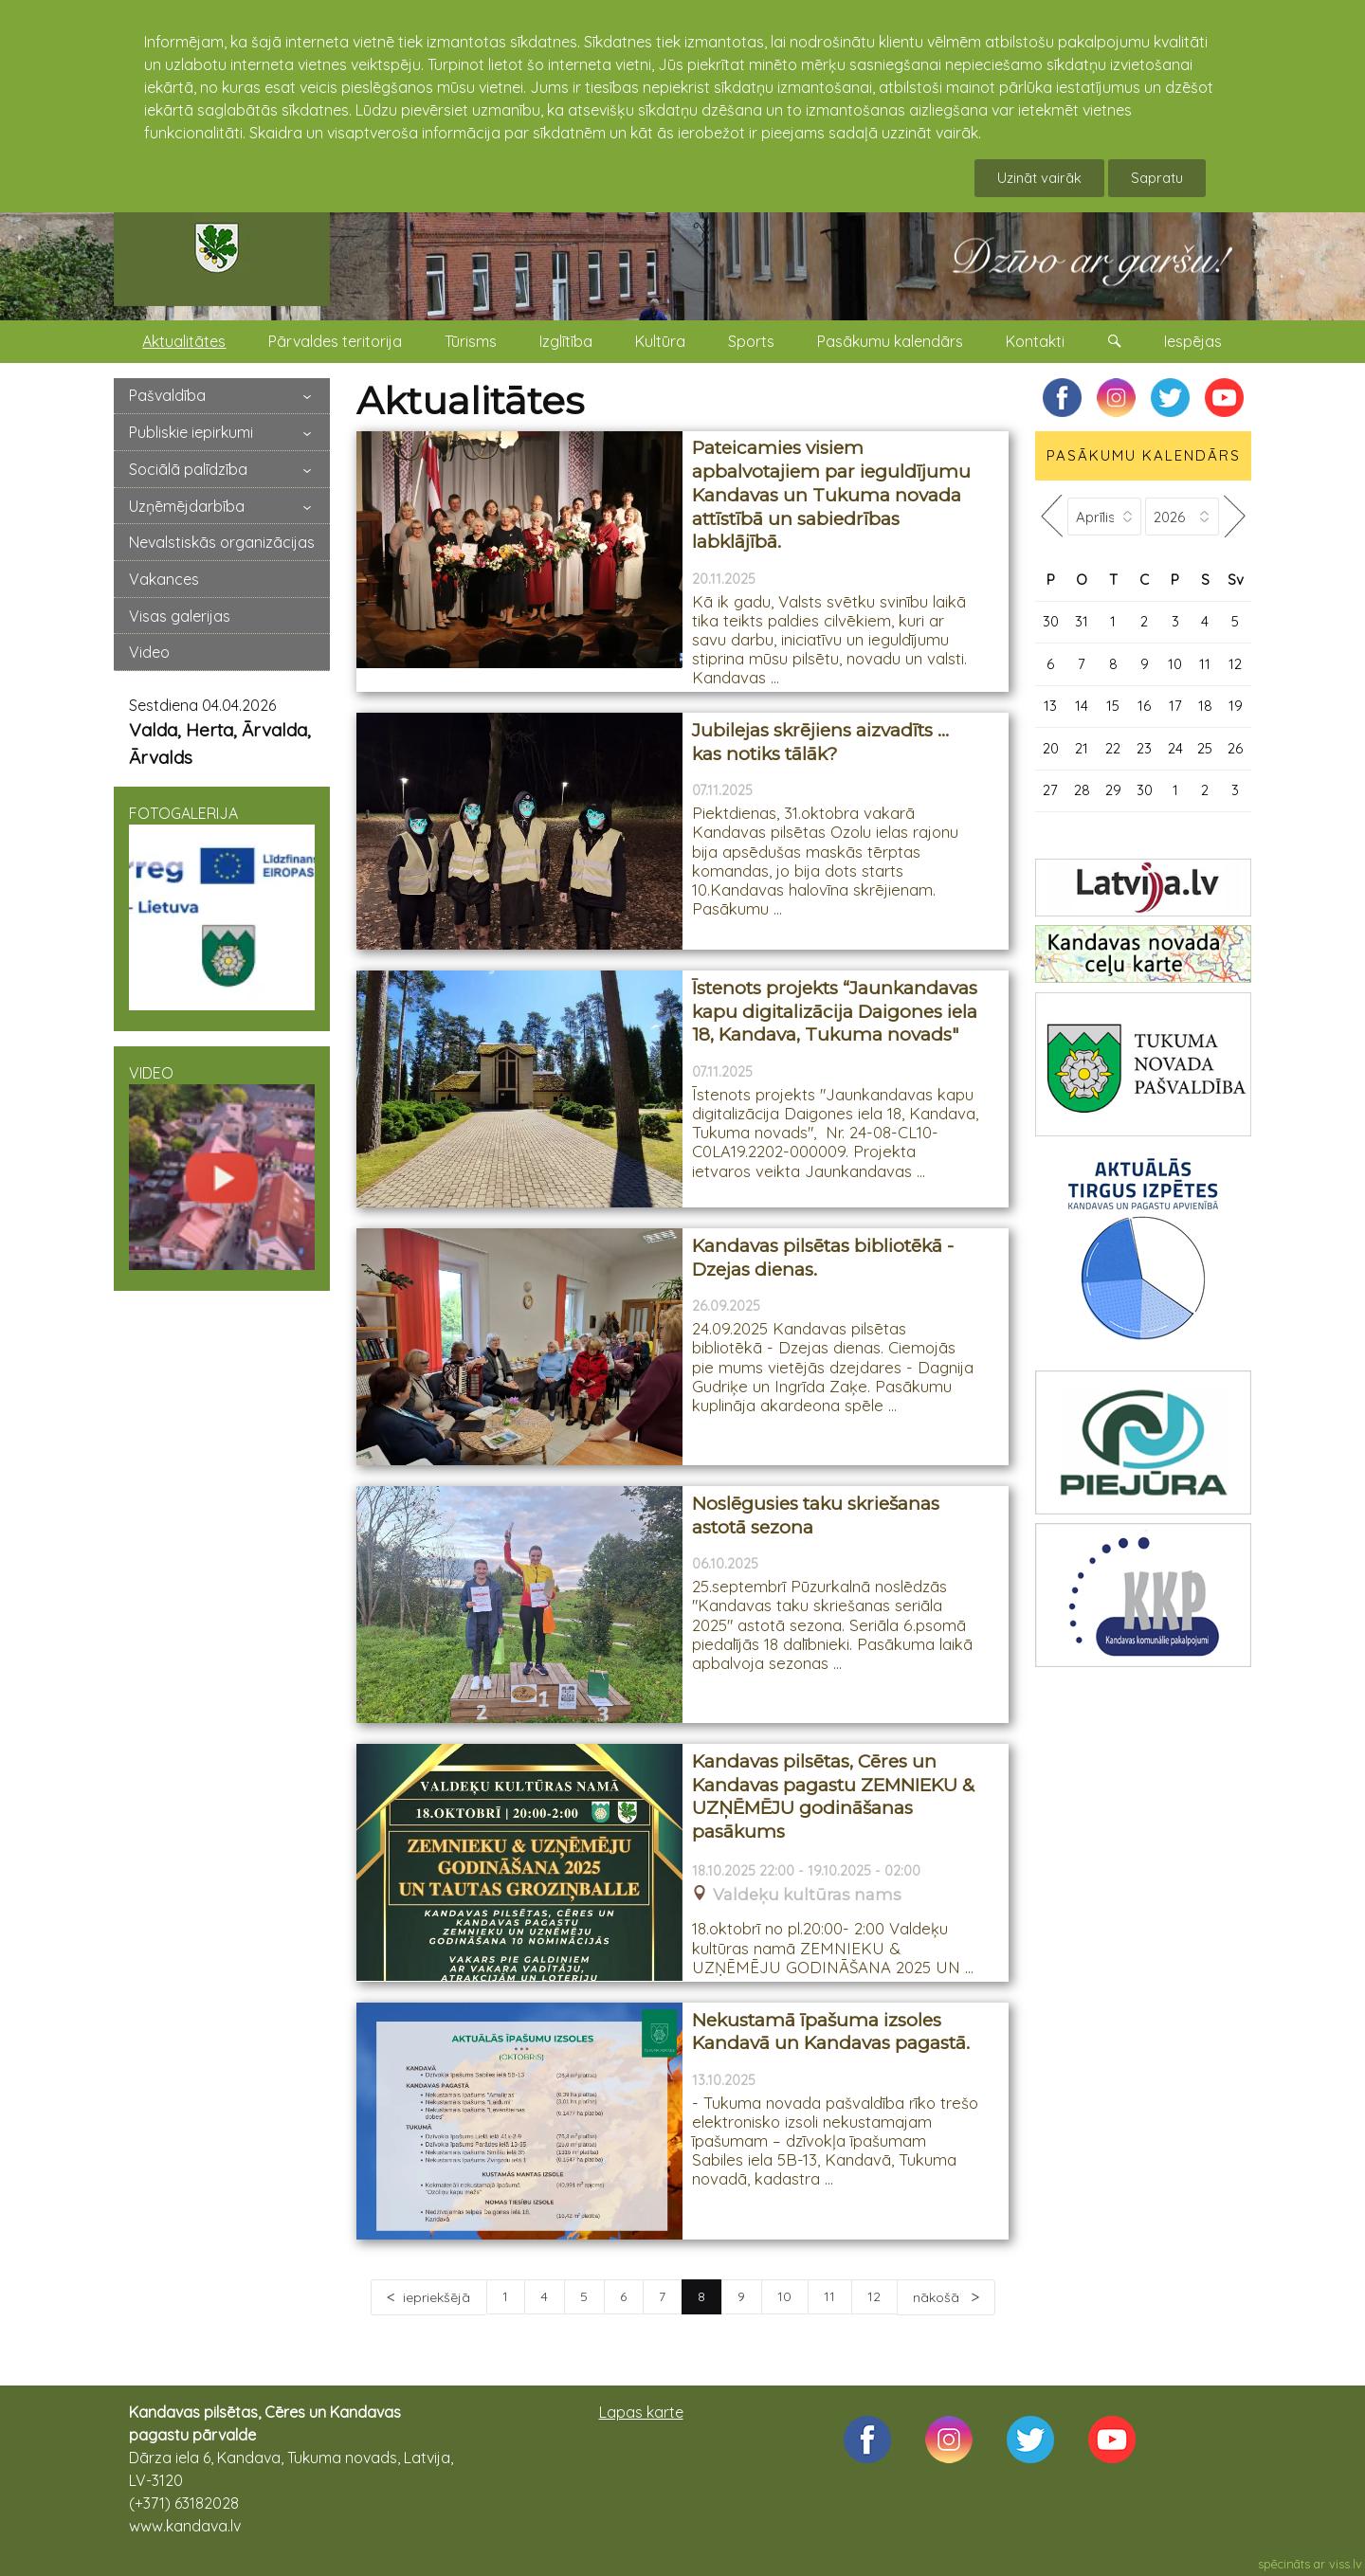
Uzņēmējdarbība (187, 506)
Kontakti (1035, 341)
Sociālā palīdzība (188, 469)
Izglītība (565, 341)
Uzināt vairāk (1039, 178)
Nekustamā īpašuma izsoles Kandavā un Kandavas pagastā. (831, 2032)
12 (874, 2296)
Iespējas (1193, 341)
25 (1204, 748)
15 (1112, 706)
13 (1050, 706)
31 (1081, 621)
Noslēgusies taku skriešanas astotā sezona (815, 1515)
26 (1235, 748)
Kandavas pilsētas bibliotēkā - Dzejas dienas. (823, 1257)
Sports (751, 341)
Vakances (164, 579)
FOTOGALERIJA (222, 907)
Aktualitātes (184, 341)
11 (829, 2296)
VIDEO (222, 1166)
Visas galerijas (179, 616)
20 (1051, 748)
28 (1082, 790)
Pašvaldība (167, 395)
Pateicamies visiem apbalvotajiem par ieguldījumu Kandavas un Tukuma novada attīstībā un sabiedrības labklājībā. (831, 495)
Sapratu (1157, 178)
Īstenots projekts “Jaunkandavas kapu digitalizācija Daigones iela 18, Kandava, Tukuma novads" (834, 1011)
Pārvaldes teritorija (335, 341)
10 (784, 2296)
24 (1175, 748)
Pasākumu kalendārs (890, 341)
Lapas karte (641, 2412)
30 (1051, 621)
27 (1050, 790)
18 (1205, 706)
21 (1081, 748)
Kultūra (660, 341)
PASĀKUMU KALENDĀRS (1143, 455)
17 (1175, 706)
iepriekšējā (436, 2297)
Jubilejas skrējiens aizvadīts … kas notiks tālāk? (820, 742)
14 (1081, 706)
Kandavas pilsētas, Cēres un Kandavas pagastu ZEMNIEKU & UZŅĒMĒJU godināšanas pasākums (833, 1796)
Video (149, 652)
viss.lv (1345, 2563)
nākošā (938, 2297)
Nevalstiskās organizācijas (222, 542)
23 (1144, 748)
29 (1113, 790)
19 (1235, 706)
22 (1112, 748)
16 (1144, 706)
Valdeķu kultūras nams (807, 1895)
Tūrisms (471, 341)
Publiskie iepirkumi (191, 432)
